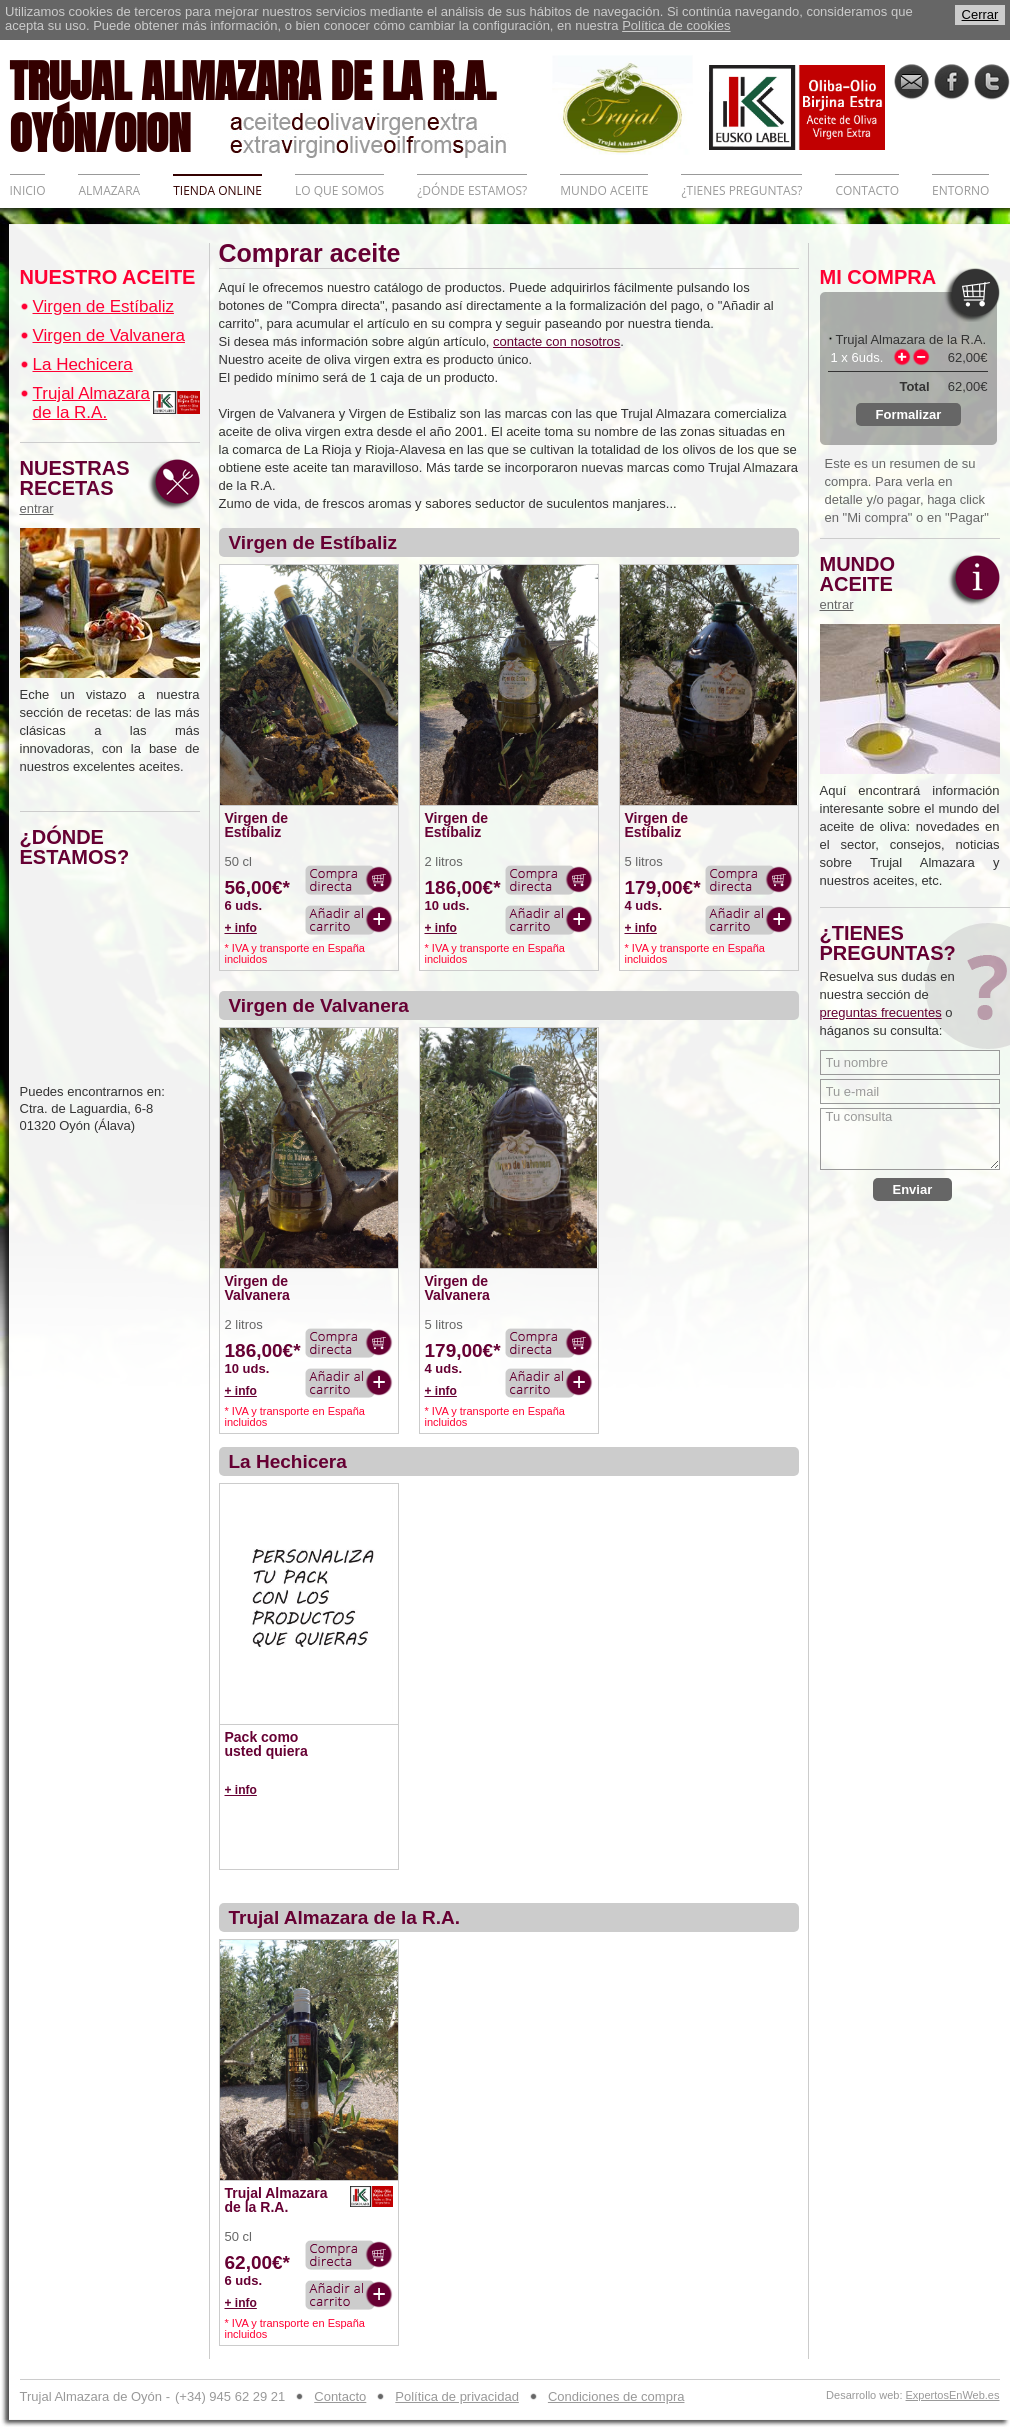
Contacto (340, 2396)
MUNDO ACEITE (604, 190)
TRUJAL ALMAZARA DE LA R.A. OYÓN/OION (281, 105)
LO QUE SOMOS (339, 190)
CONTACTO (867, 190)
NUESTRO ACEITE (108, 277)
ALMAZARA (109, 190)
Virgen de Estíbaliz (103, 306)
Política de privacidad (457, 2396)
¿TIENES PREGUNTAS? (741, 190)
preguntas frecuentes (881, 1012)
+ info (241, 928)
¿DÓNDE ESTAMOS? (472, 190)
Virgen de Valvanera (109, 335)
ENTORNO (960, 190)
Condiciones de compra (616, 2396)
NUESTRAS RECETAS (80, 487)
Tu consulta (910, 1139)
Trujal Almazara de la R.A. (91, 403)
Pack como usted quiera (266, 1744)
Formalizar (909, 414)
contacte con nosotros (556, 341)
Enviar (913, 1189)
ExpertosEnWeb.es (953, 2395)
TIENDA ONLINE (217, 190)
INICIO (28, 190)
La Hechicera (83, 364)
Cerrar (980, 14)
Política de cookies (676, 25)
